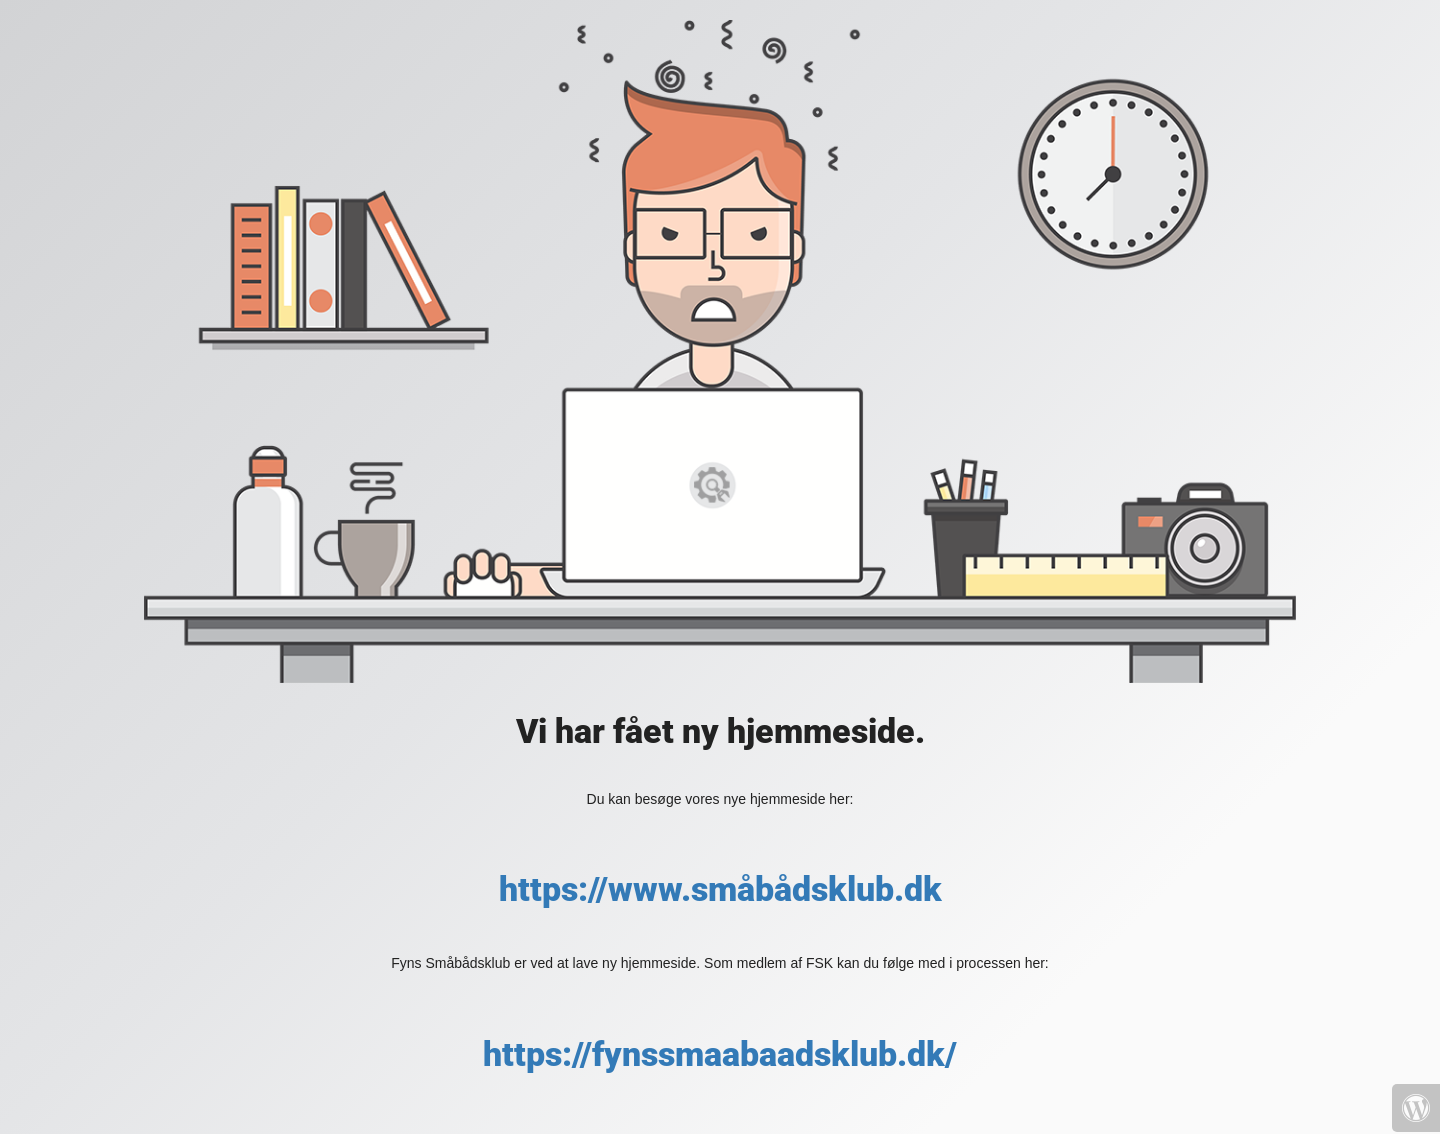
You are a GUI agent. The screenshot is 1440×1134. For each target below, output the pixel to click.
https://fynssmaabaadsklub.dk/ (720, 1054)
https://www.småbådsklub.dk (720, 889)
